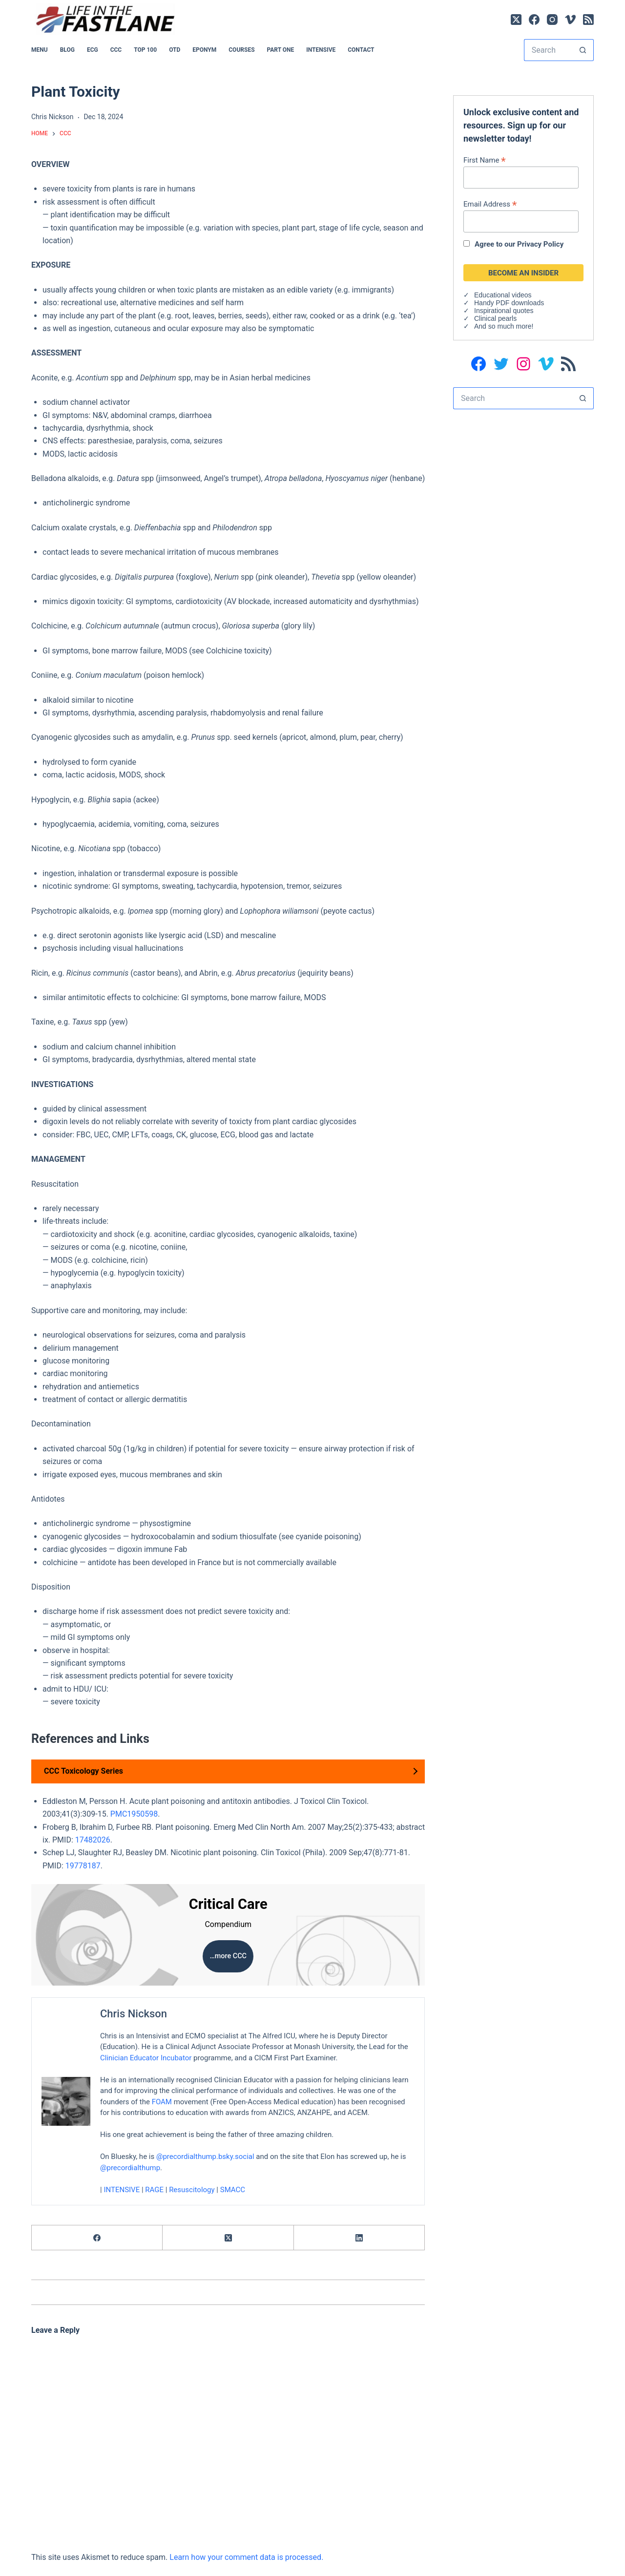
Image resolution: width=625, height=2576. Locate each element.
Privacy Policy (540, 244)
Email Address (490, 204)
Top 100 (145, 49)
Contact (361, 49)
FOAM (162, 2101)
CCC (116, 49)
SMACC (232, 2189)
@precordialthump (130, 2167)
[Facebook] (534, 19)
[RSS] (588, 19)
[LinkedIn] (359, 2237)
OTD (174, 49)
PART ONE (280, 49)
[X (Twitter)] (516, 19)
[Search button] (583, 50)
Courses (241, 49)
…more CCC (228, 1956)
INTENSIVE (320, 49)
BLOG (67, 49)
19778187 (83, 1865)
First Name (484, 160)
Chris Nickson (133, 2014)
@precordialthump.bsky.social (205, 2156)
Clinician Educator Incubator (145, 2057)
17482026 (92, 1839)
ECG (92, 49)
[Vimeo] (570, 19)
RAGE (154, 2189)
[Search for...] (548, 50)
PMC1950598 (134, 1814)
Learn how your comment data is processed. (246, 2557)
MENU (39, 49)
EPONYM (204, 49)
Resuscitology (192, 2189)
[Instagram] (552, 19)
